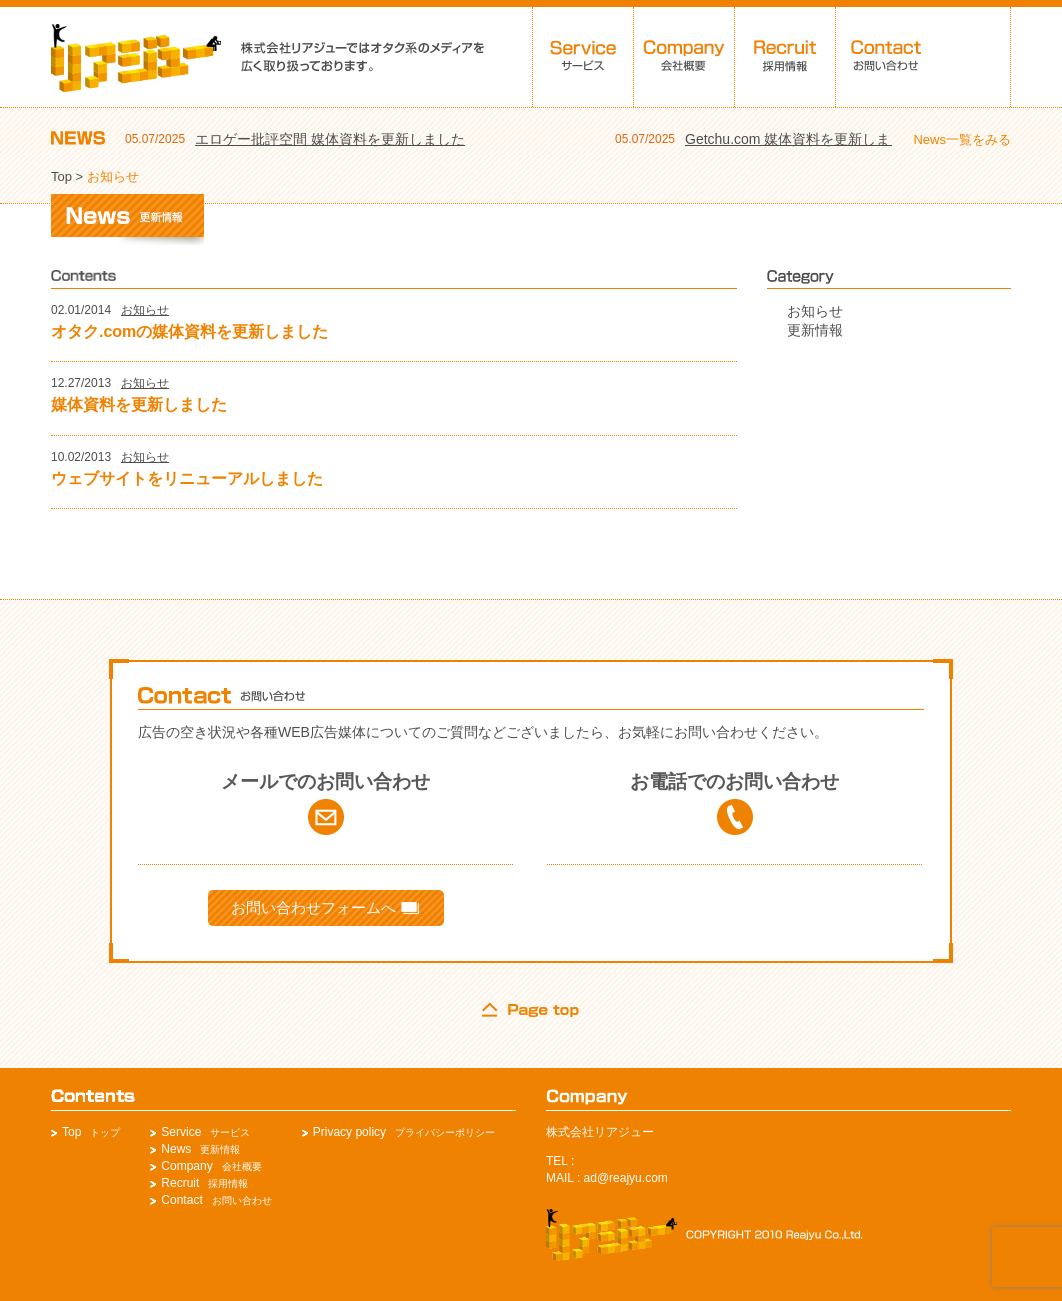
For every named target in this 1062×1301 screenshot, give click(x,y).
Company (186, 1166)
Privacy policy (349, 1132)
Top (61, 176)
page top (531, 1010)
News (176, 1149)
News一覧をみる (962, 139)
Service (181, 1132)
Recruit (180, 1183)
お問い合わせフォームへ (325, 907)
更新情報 (815, 330)
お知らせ (145, 310)
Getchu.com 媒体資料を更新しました (801, 139)
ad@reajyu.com (626, 1178)
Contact (181, 1200)
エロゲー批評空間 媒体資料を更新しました (330, 139)
